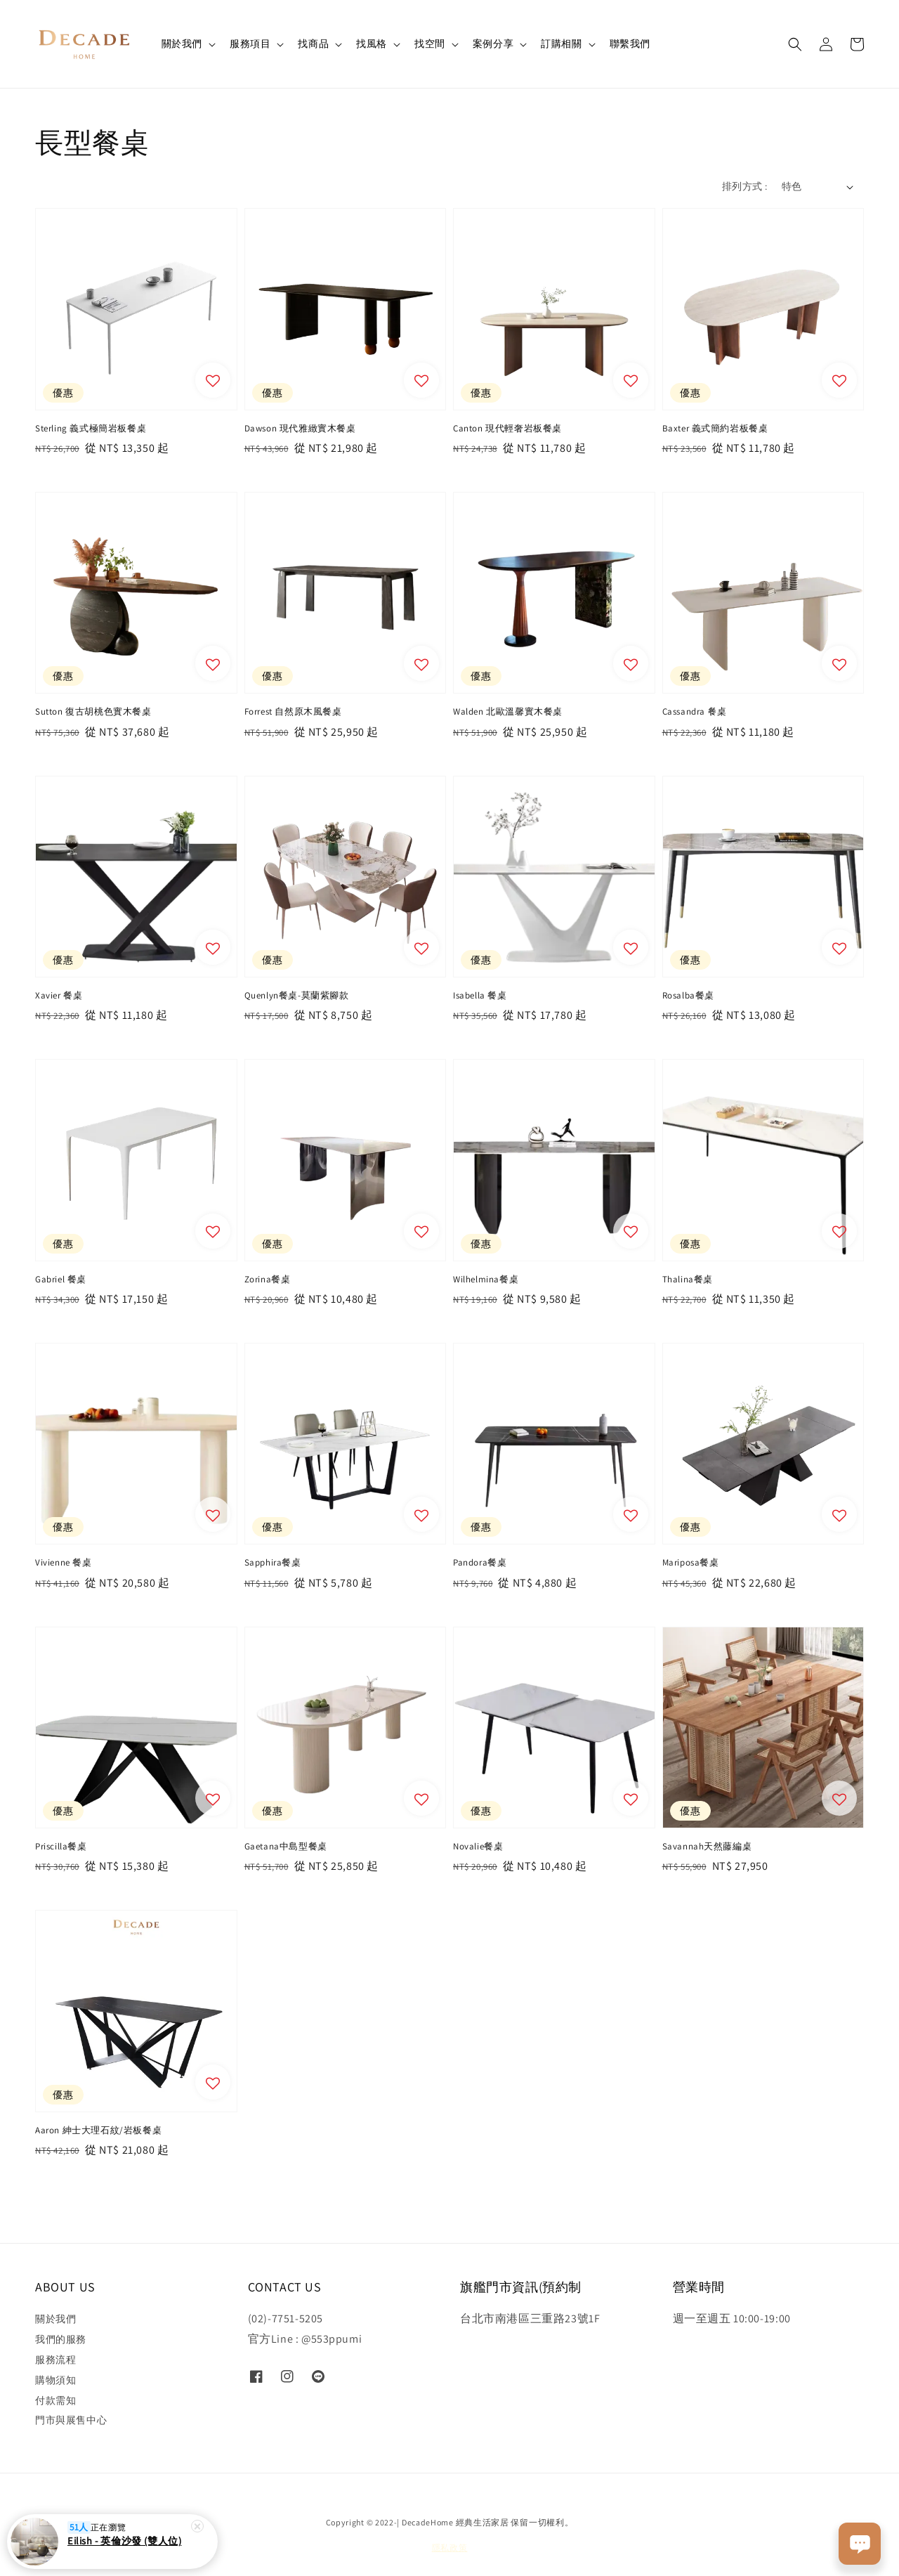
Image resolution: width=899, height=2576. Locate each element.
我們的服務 (60, 2339)
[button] (795, 44)
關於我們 (182, 43)
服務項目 (250, 43)
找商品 (313, 43)
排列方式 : (744, 186)
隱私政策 (450, 2547)
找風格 (371, 43)
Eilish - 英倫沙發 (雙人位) (124, 2546)
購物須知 (55, 2380)
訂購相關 (561, 43)
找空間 (429, 43)
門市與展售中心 (71, 2420)
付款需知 (55, 2400)
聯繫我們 (630, 43)
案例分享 (493, 43)
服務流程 (55, 2359)
